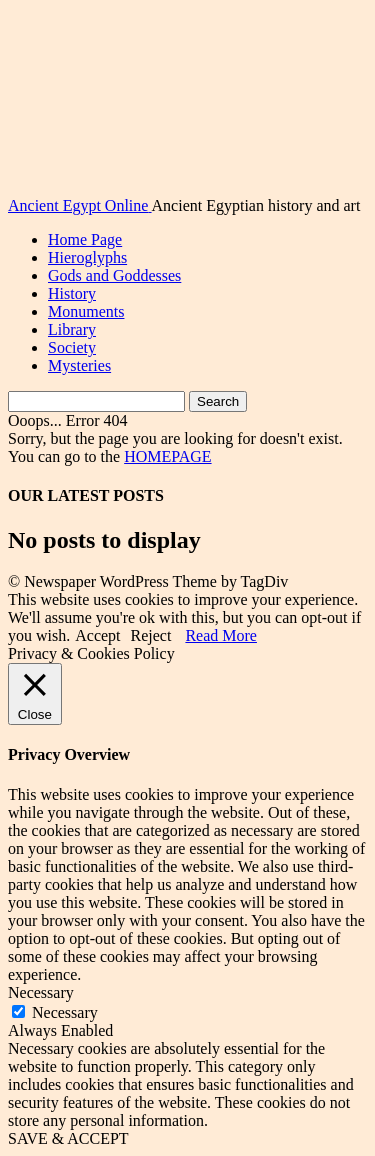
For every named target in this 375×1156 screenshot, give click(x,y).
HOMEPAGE (167, 456)
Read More (221, 635)
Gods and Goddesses (114, 275)
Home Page (85, 239)
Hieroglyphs (87, 257)
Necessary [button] (41, 992)
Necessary (65, 1012)
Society (72, 347)
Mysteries (79, 365)
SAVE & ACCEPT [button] (68, 1138)
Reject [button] (151, 635)
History (72, 293)
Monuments (86, 311)
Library (72, 329)
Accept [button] (97, 635)
